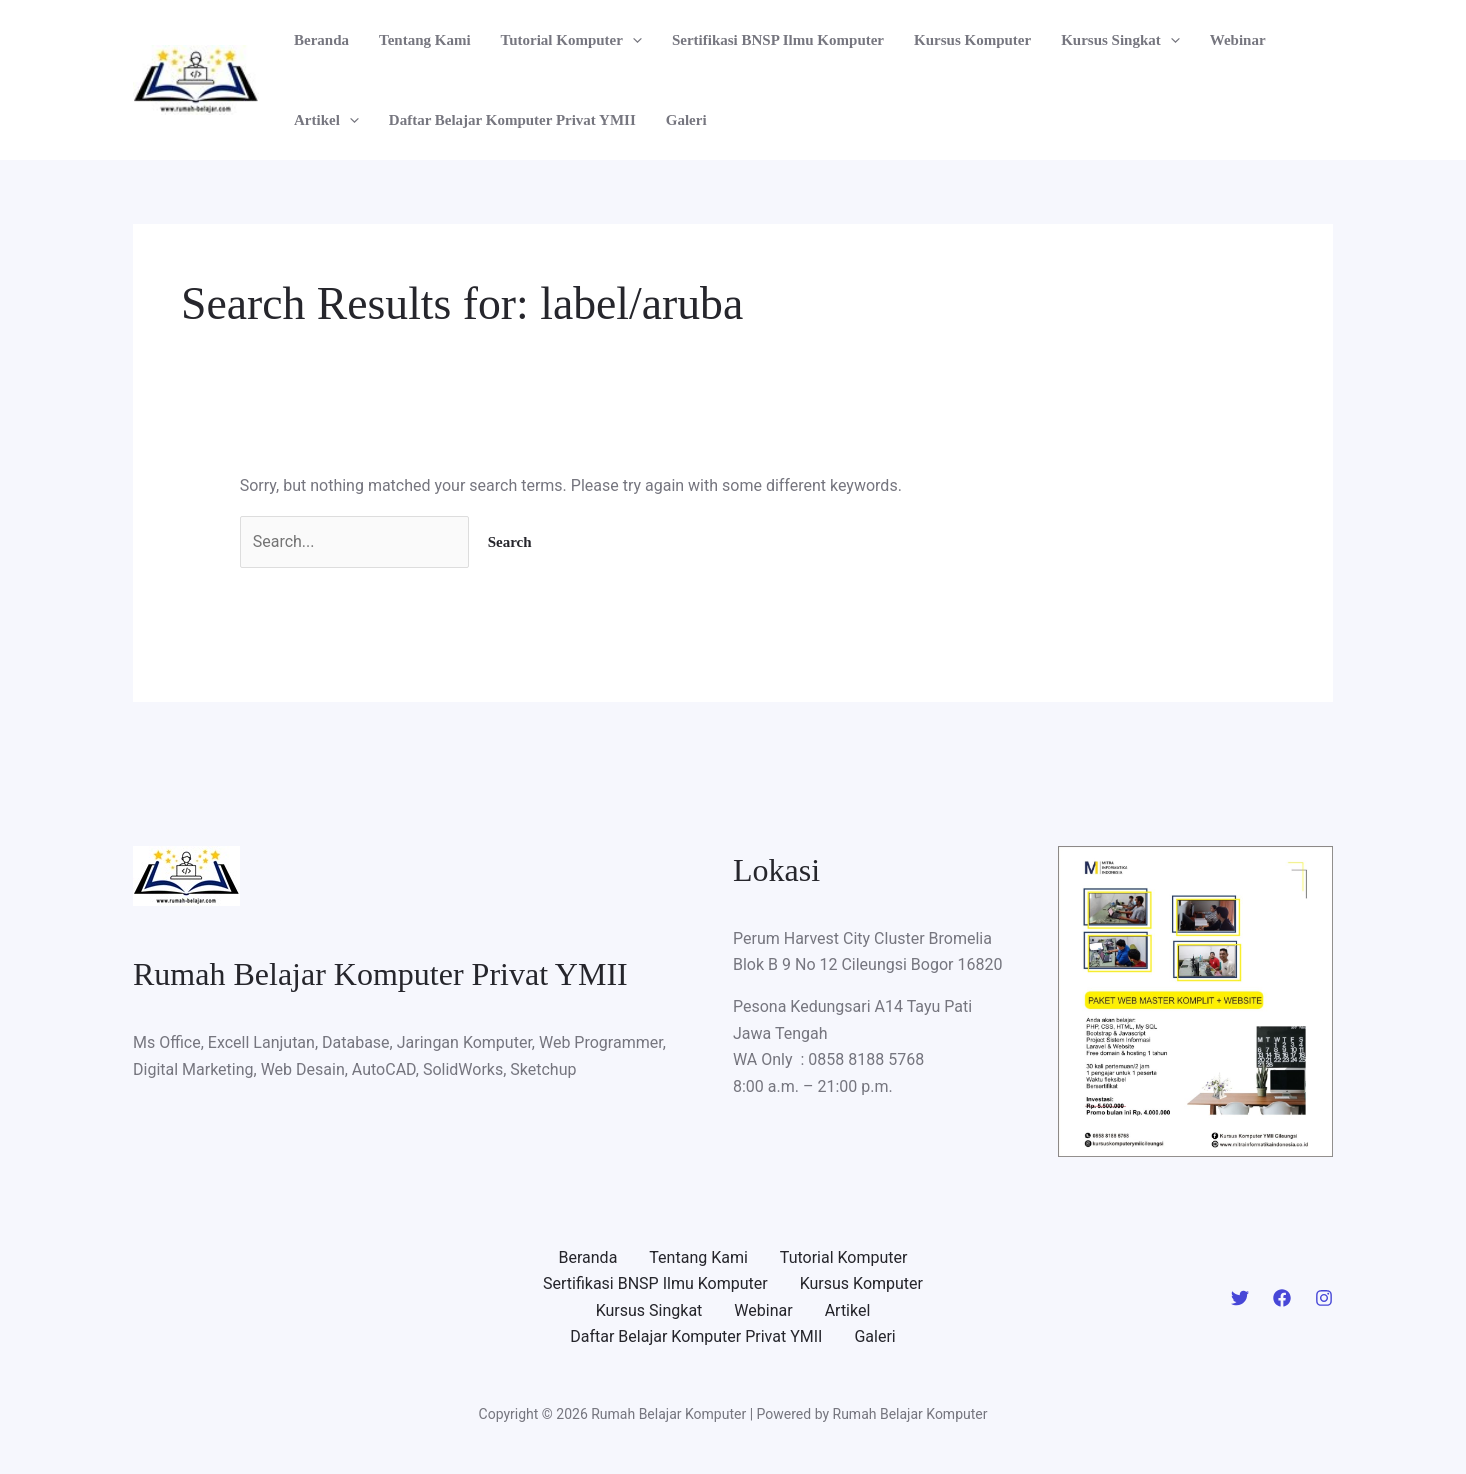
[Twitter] (1240, 1298)
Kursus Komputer (972, 40)
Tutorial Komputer (571, 40)
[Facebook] (1282, 1298)
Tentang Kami (425, 40)
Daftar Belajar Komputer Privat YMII (512, 120)
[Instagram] (1324, 1298)
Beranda (321, 40)
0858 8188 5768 (866, 1059)
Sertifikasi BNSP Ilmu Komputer (778, 40)
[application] (632, 40)
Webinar (1238, 40)
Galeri (686, 120)
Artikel (326, 120)
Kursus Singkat (1120, 40)
